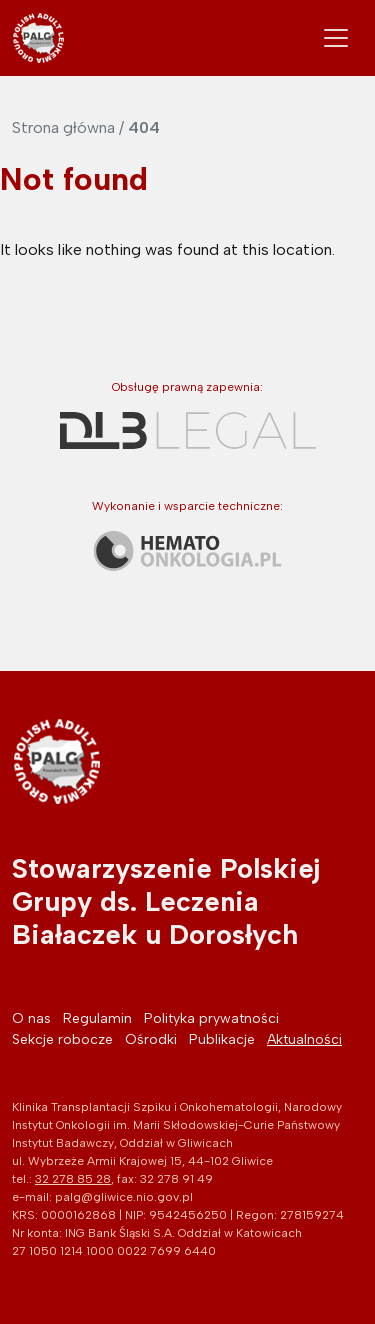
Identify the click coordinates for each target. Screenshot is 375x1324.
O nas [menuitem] (31, 1018)
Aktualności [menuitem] (304, 1039)
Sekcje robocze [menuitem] (62, 1039)
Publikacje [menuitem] (222, 1039)
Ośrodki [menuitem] (151, 1039)
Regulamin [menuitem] (97, 1018)
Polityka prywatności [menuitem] (211, 1018)
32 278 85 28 (73, 1179)
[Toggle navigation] (336, 38)
